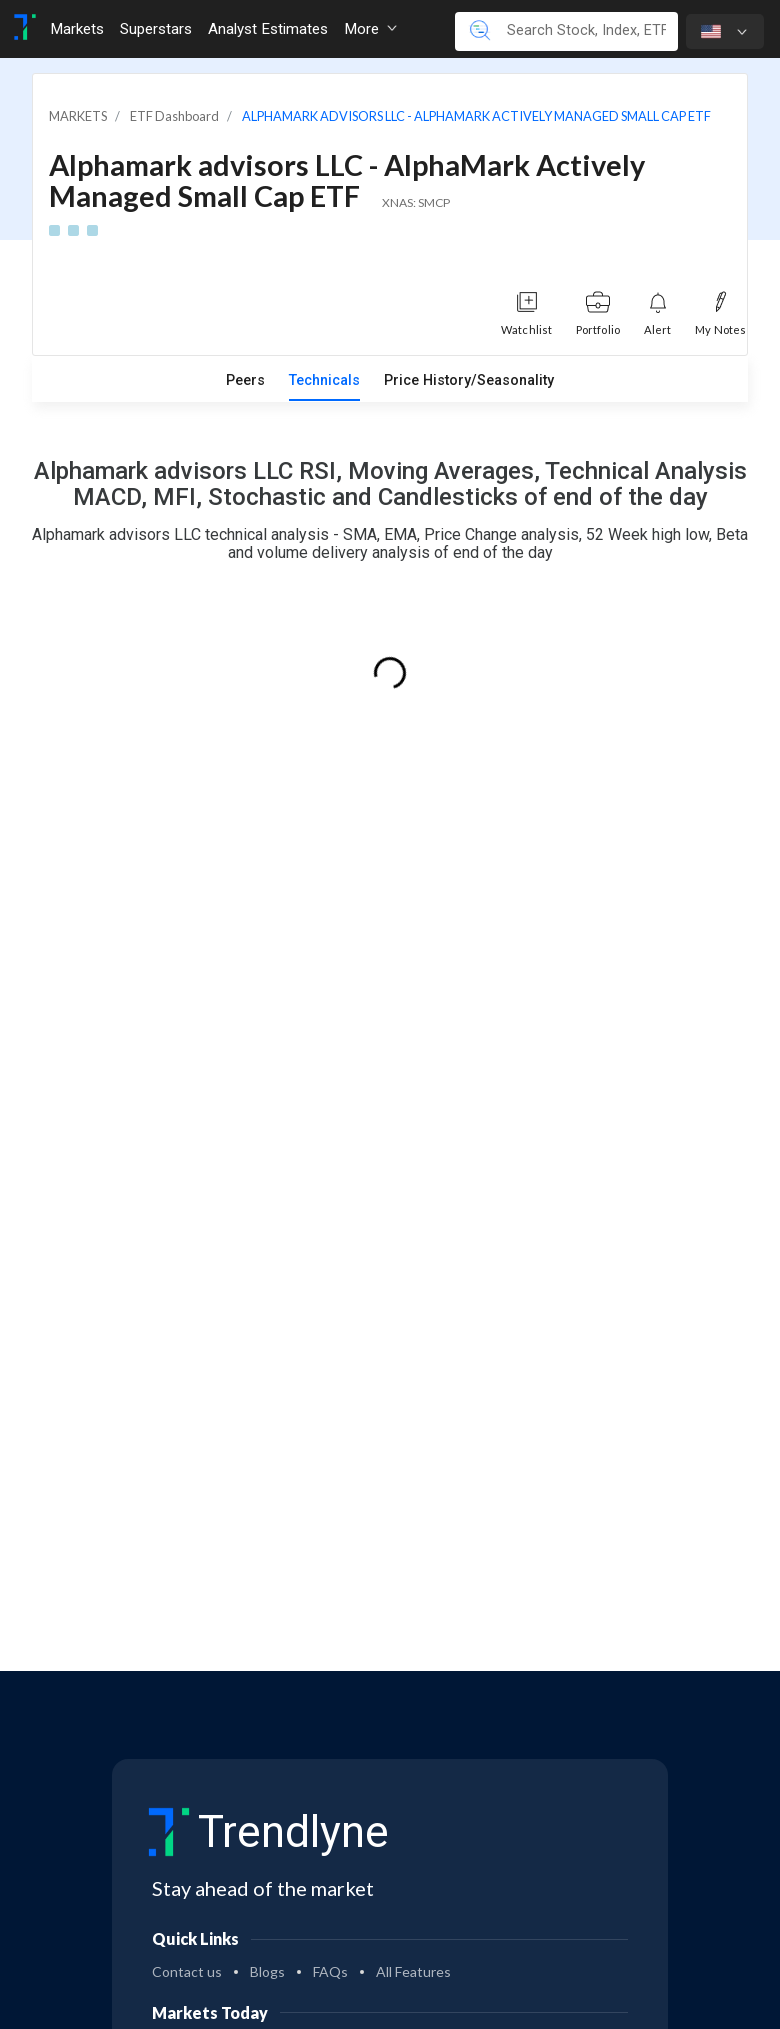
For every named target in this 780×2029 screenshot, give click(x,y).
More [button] (370, 29)
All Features (413, 1971)
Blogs (267, 1971)
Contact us (187, 1971)
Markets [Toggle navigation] (77, 29)
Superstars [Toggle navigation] (156, 29)
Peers (245, 380)
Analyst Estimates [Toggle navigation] (268, 29)
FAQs (330, 1971)
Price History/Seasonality (469, 380)
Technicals (324, 380)
